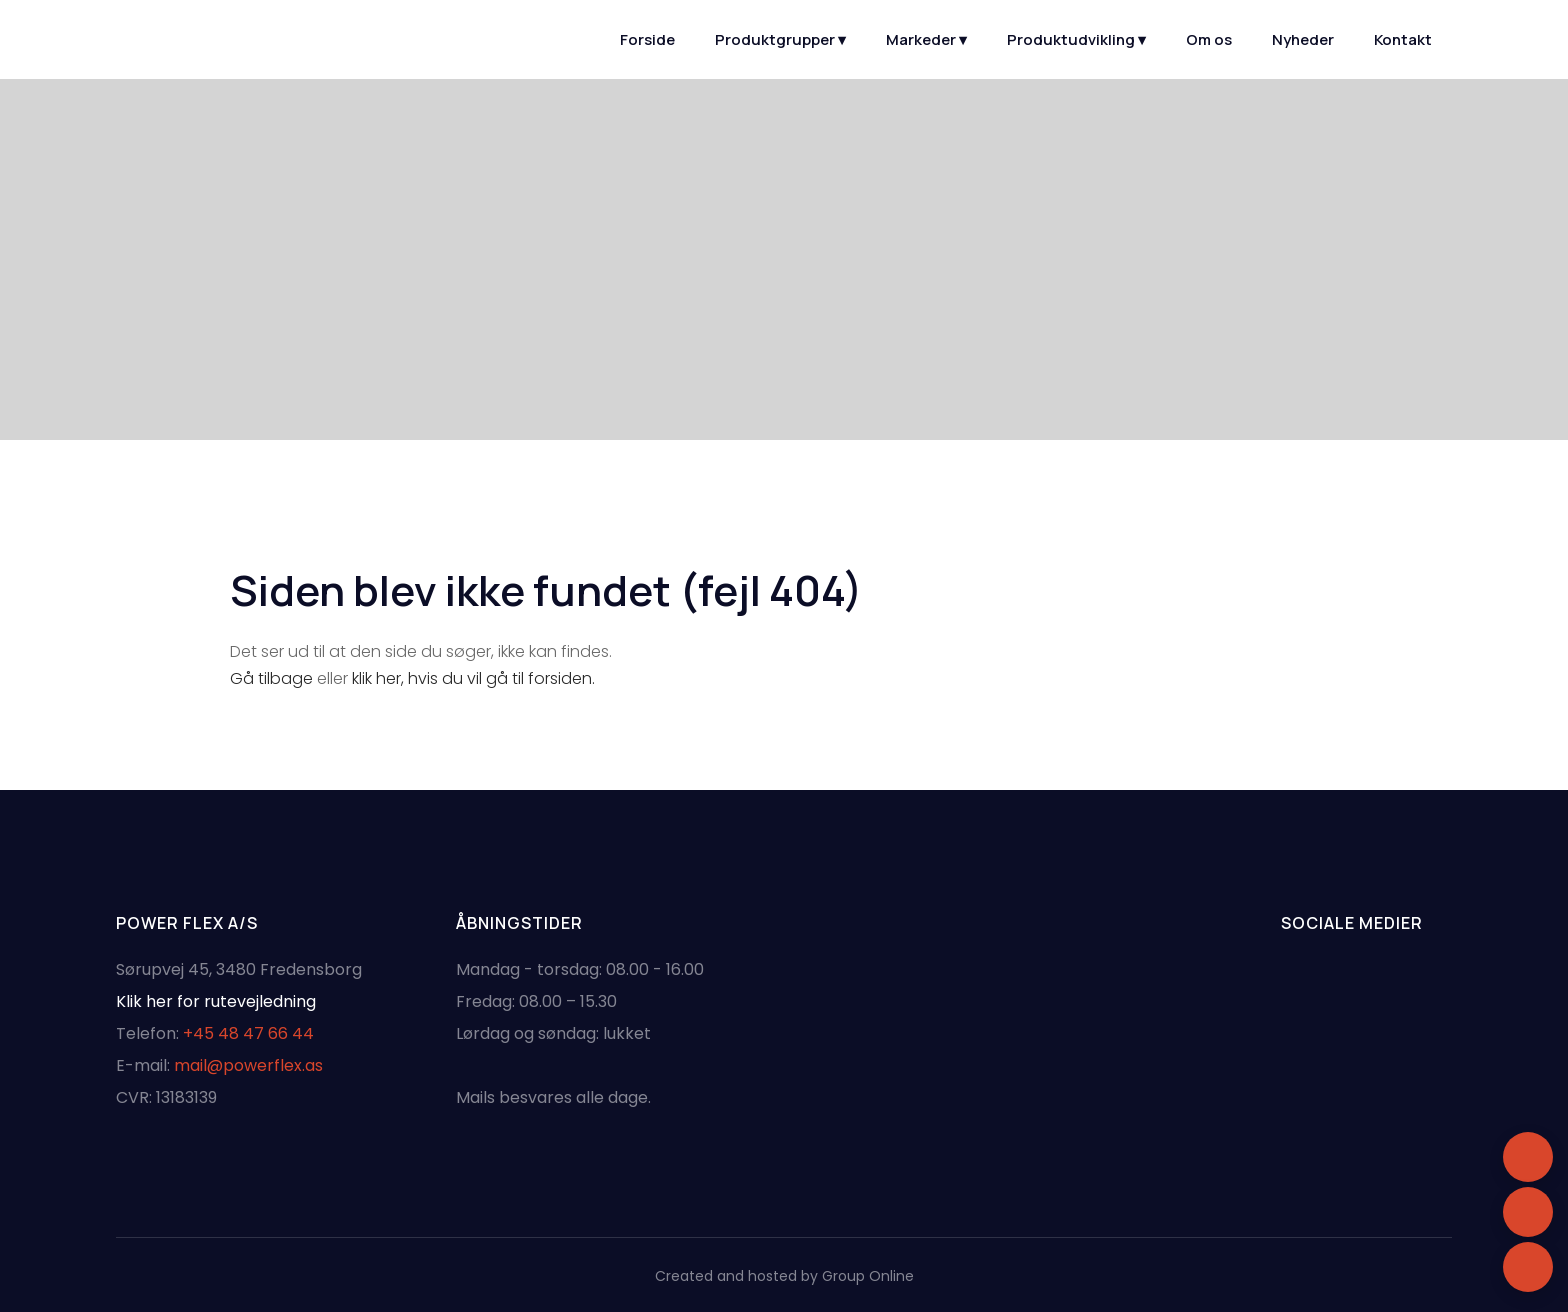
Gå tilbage (271, 678)
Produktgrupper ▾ (780, 39)
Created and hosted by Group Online (784, 1276)
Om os (1209, 39)
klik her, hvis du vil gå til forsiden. (473, 678)
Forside (647, 39)
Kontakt (1403, 39)
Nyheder (1303, 39)
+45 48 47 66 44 (248, 1033)
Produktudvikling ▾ (1076, 39)
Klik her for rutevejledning (216, 1001)
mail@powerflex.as (248, 1065)
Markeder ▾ (926, 39)
